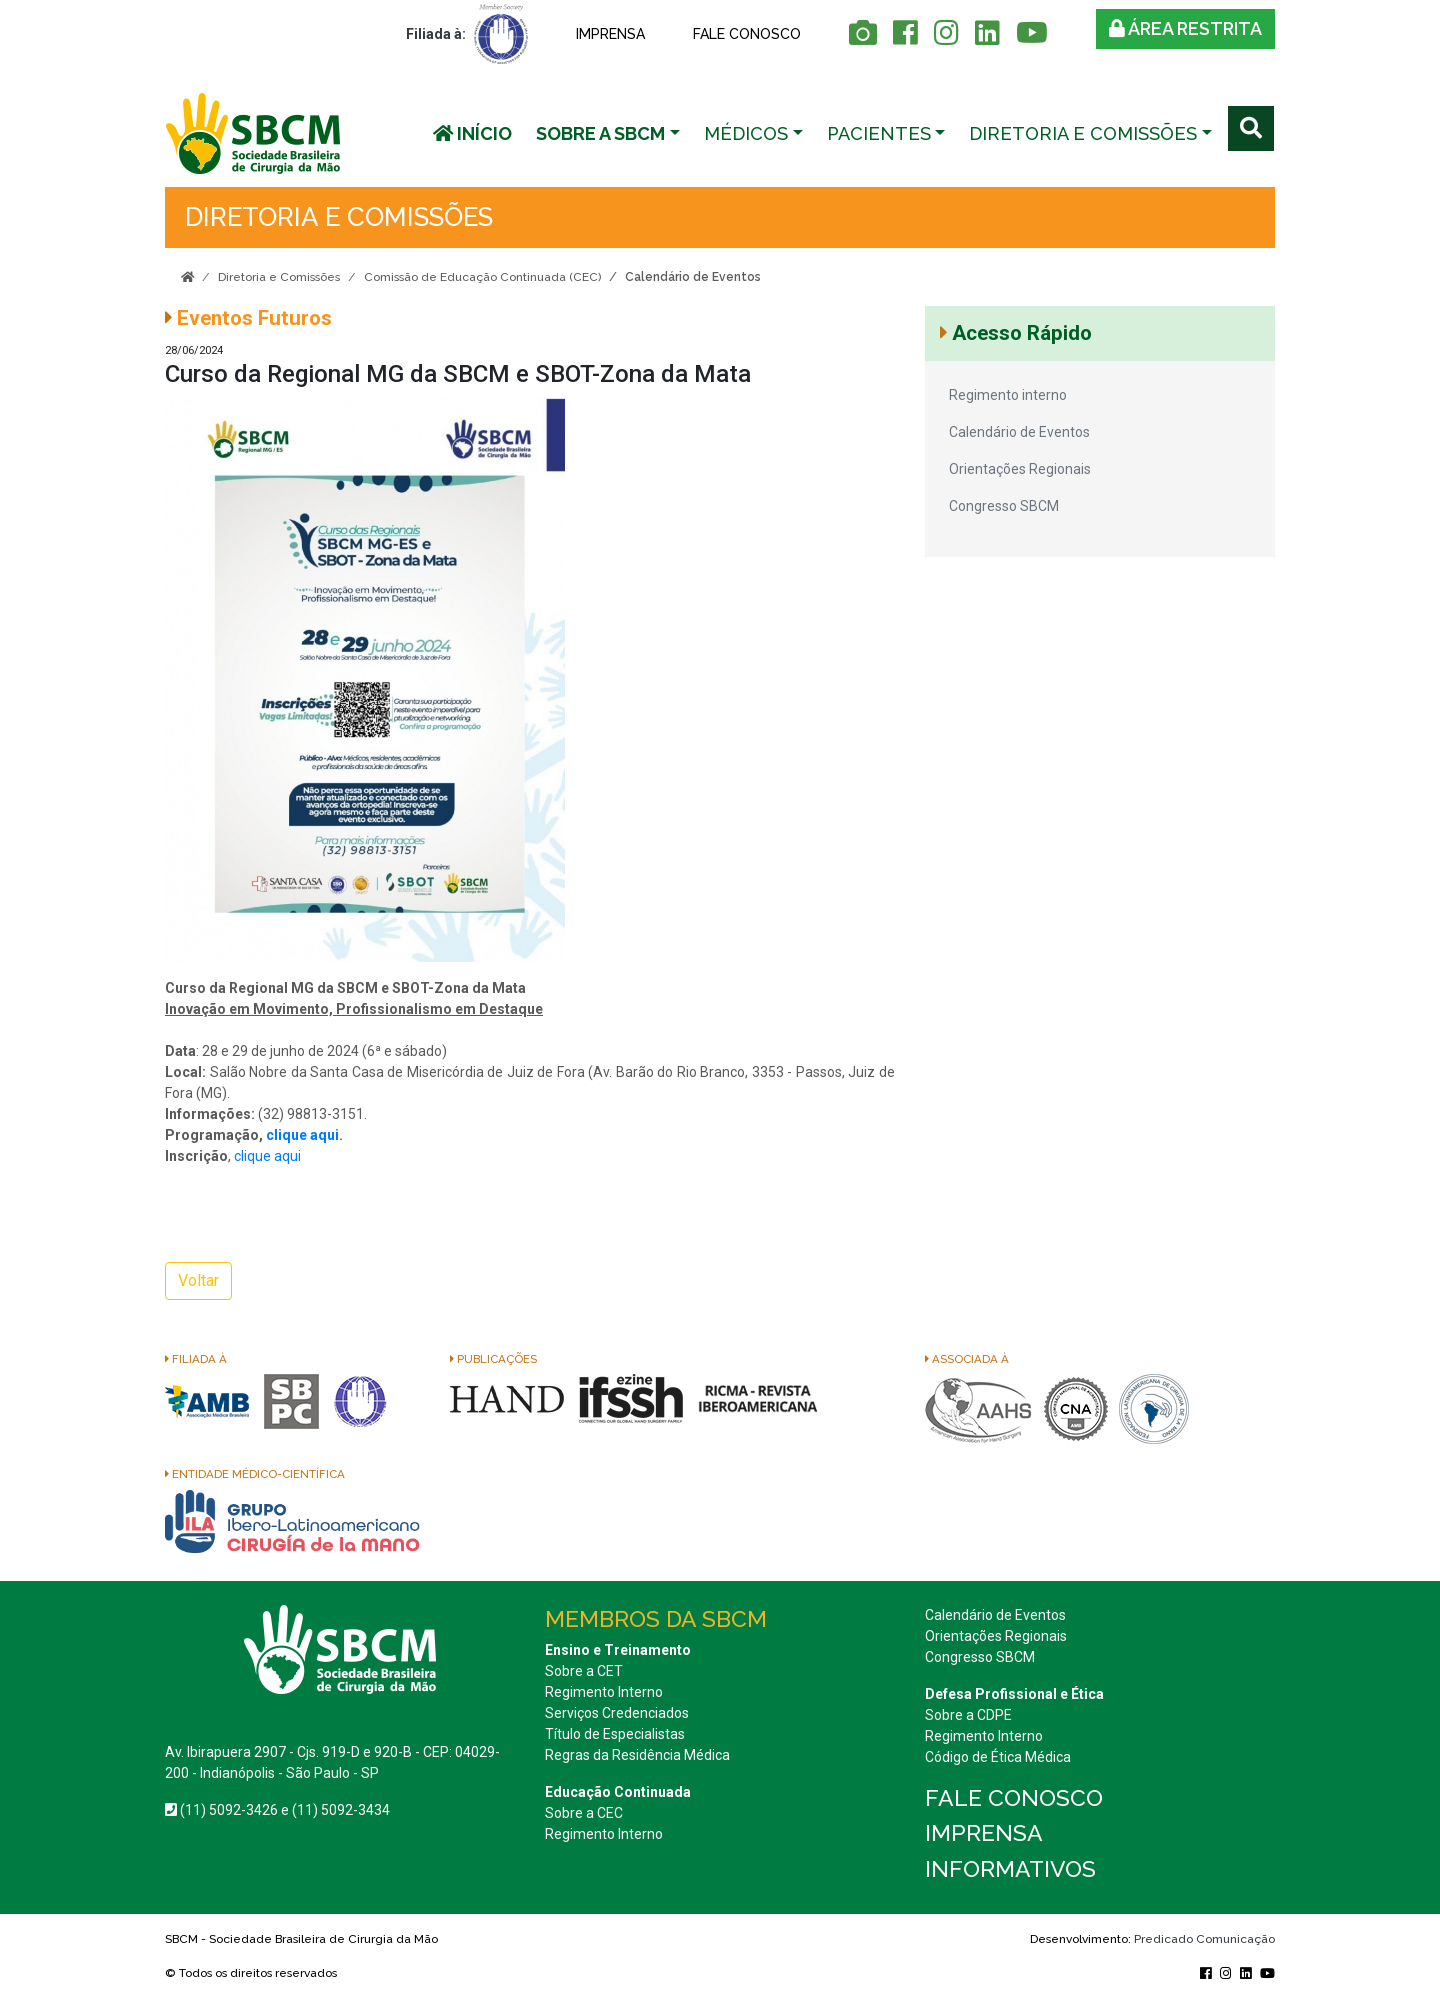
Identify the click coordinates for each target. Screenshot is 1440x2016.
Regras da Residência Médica (637, 1755)
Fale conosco (747, 34)
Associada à (967, 1359)
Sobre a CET (584, 1671)
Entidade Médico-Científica (255, 1474)
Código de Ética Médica (998, 1757)
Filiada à (196, 1359)
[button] (608, 133)
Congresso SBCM (1004, 506)
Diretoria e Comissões (1083, 133)
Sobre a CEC (584, 1813)
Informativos (1010, 1868)
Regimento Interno (604, 1692)
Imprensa (610, 34)
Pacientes (879, 133)
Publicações (493, 1359)
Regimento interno (1008, 395)
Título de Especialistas (615, 1734)
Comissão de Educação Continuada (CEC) (482, 277)
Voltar (198, 1280)
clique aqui (302, 1135)
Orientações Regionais (1020, 469)
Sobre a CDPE (968, 1715)
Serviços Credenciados (617, 1713)
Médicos (746, 133)
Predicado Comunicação (1204, 1939)
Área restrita (1185, 28)
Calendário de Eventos (1019, 432)
